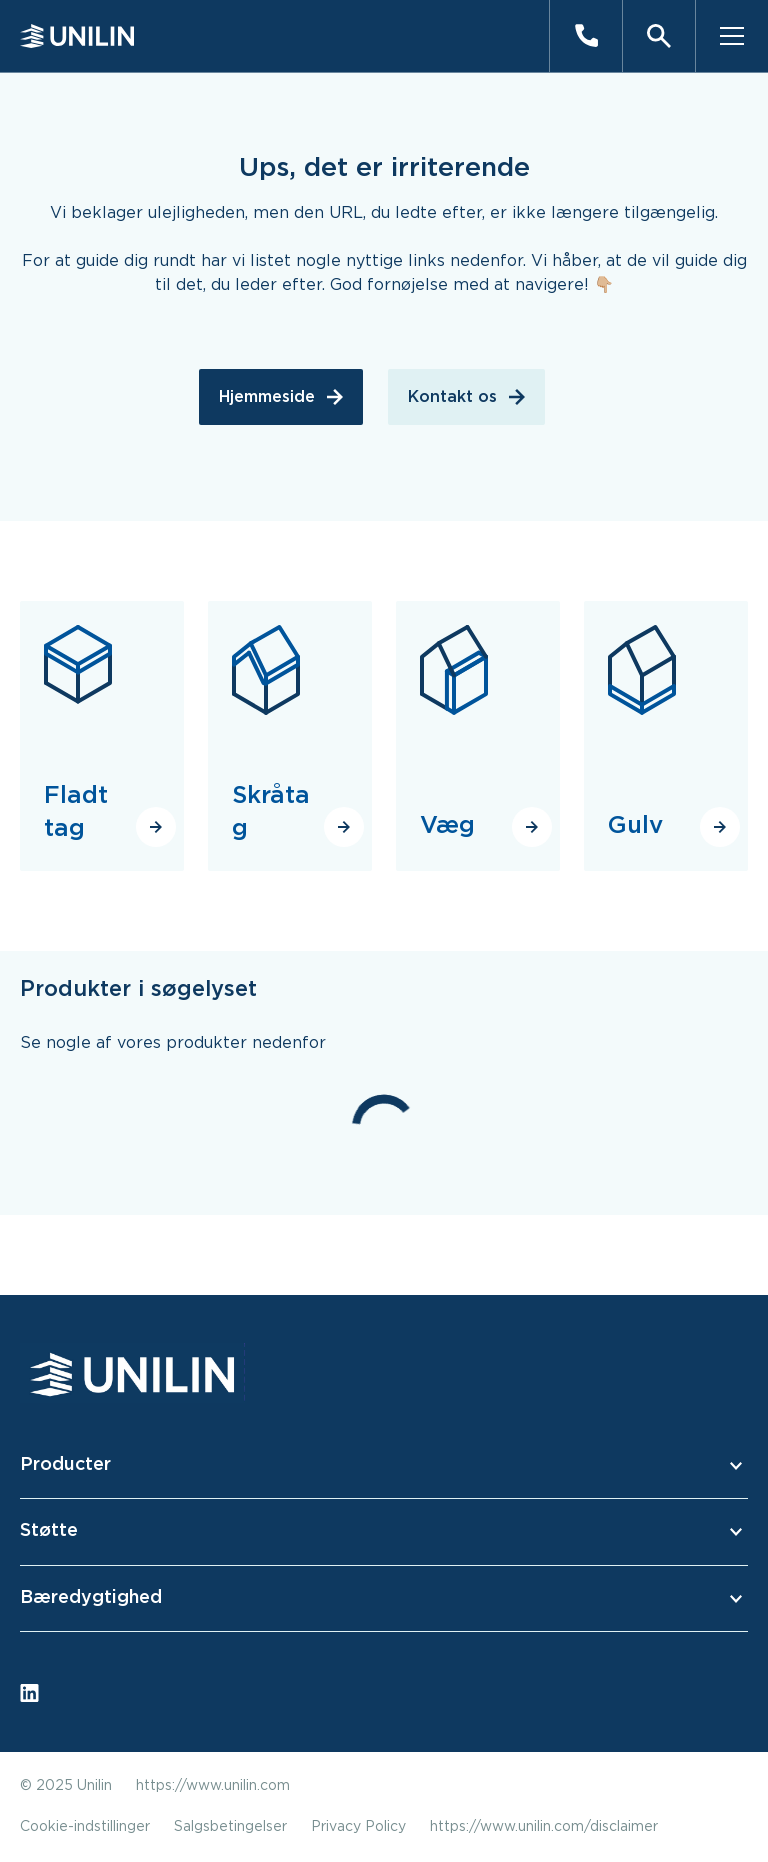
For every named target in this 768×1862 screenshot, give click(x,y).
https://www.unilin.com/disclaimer (544, 1827)
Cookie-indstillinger (85, 1827)
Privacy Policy (358, 1827)
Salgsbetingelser (230, 1827)
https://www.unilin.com (213, 1786)
